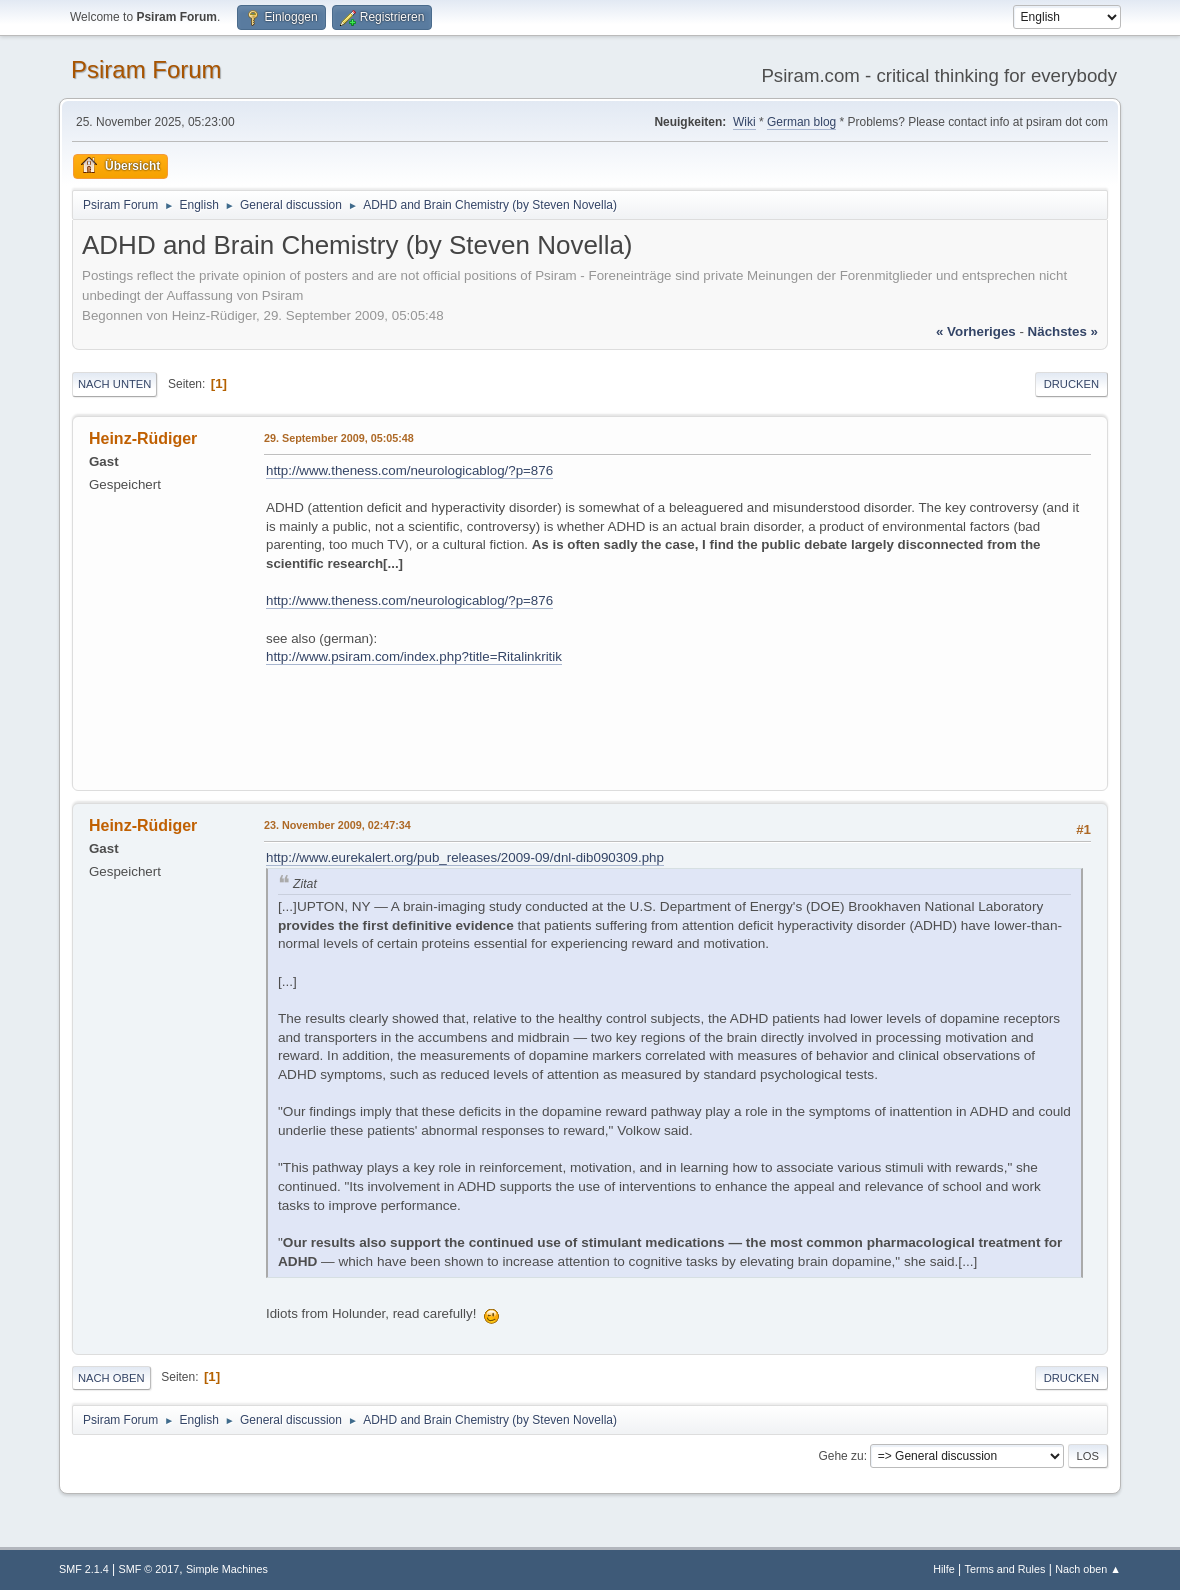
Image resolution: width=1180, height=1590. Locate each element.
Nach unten (114, 384)
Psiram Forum (146, 69)
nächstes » (1063, 331)
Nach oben (111, 1378)
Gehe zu (840, 1456)
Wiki (744, 122)
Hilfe (944, 1569)
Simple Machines (227, 1569)
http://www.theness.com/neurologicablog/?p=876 (409, 470)
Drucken (1071, 384)
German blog (801, 122)
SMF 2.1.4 (84, 1569)
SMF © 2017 (149, 1569)
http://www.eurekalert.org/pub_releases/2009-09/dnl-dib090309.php (465, 857)
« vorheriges (976, 331)
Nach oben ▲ (1088, 1569)
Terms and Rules (1005, 1569)
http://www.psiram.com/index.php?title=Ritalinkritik (414, 656)
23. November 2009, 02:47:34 (337, 825)
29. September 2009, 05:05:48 (339, 438)
